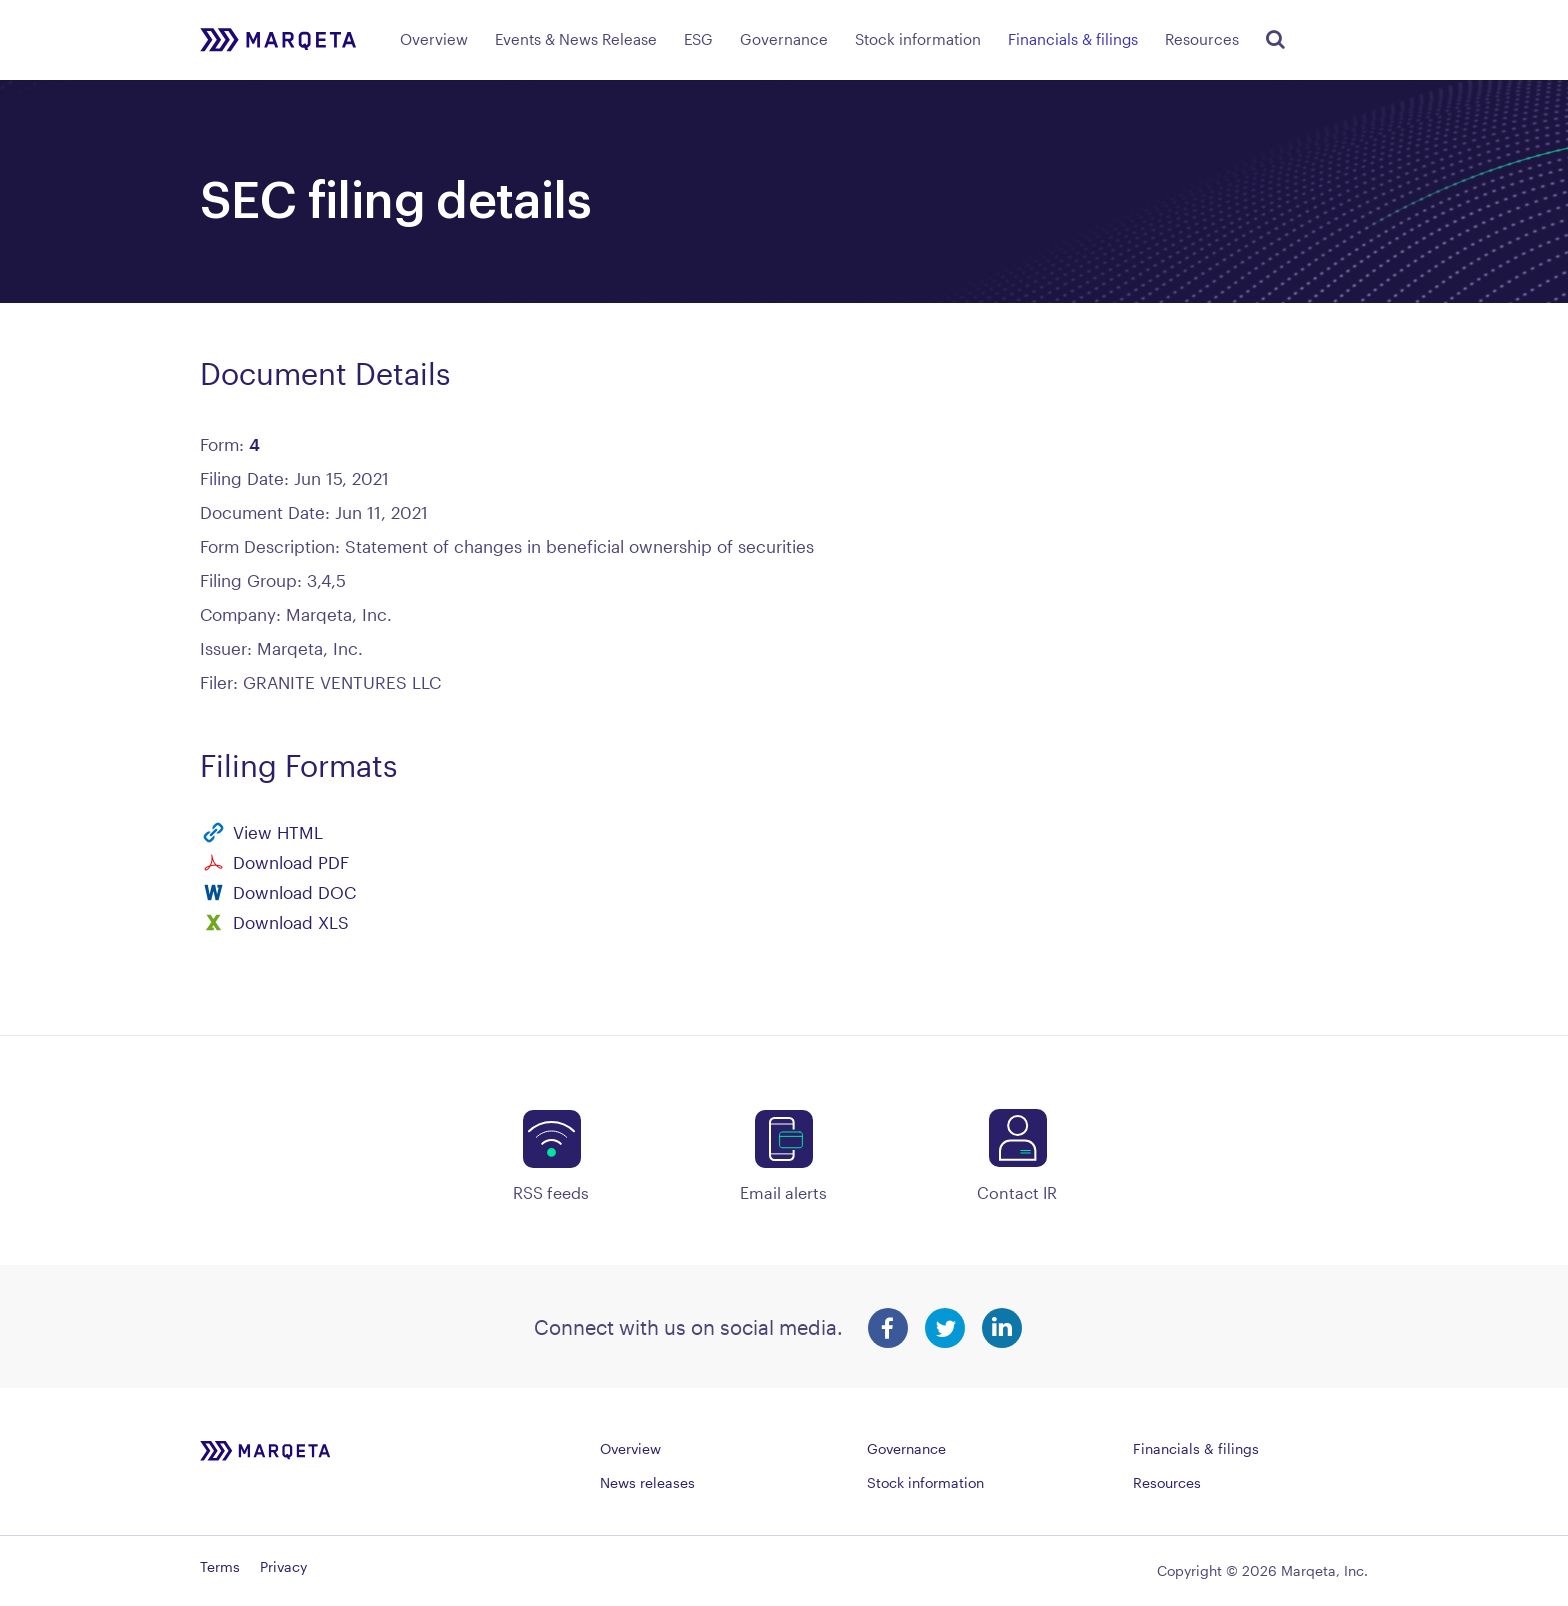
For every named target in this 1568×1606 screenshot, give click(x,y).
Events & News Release (576, 39)
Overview (434, 39)
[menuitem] (434, 36)
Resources (1202, 39)
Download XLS (291, 922)
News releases (647, 1482)
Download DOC (294, 892)
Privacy (283, 1566)
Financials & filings (1073, 39)
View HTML (278, 832)
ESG (698, 39)
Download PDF (291, 862)
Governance (784, 39)
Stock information (918, 39)
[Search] (1272, 36)
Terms (220, 1566)
